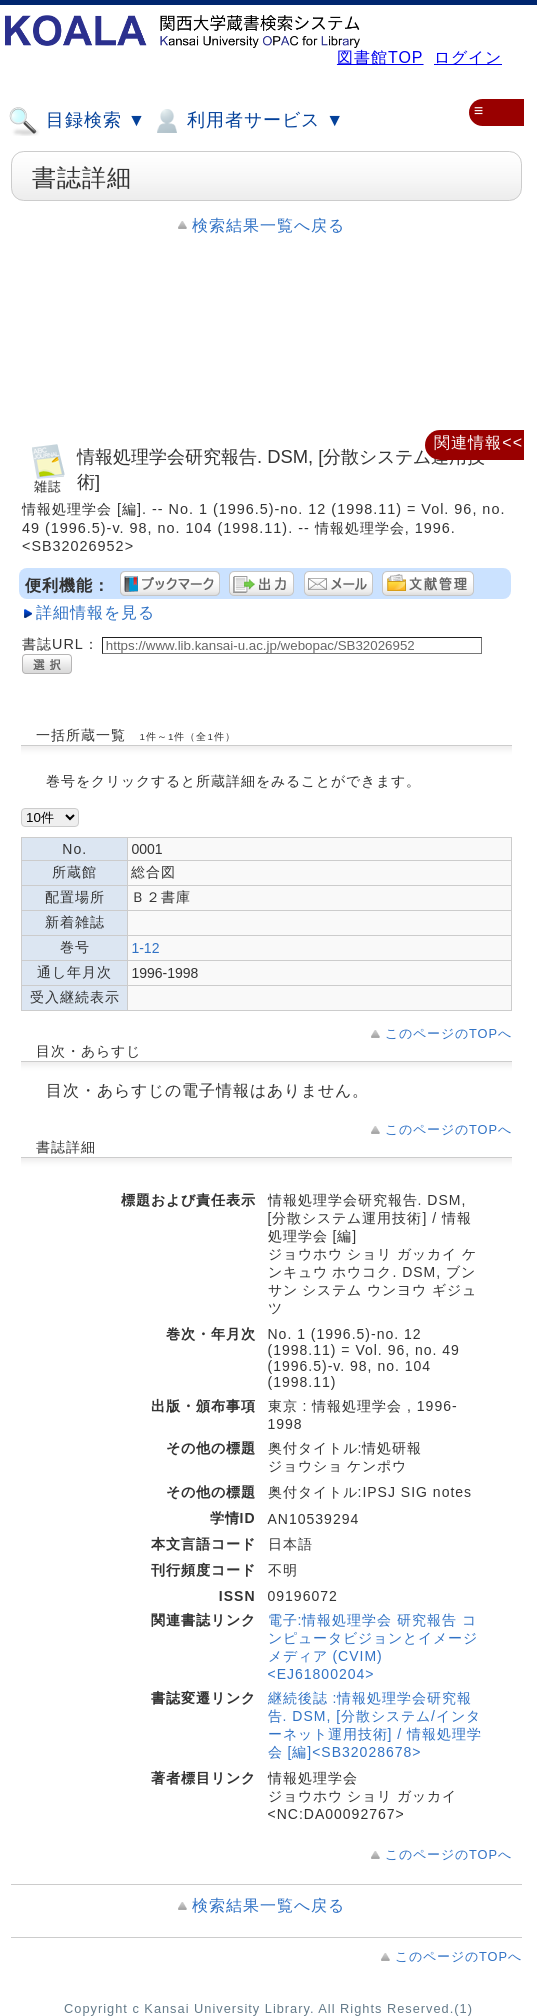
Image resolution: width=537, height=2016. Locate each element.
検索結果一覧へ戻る (268, 225)
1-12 (145, 948)
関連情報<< (478, 442)
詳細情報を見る (95, 612)
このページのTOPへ (448, 1033)
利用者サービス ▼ (247, 121)
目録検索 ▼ (77, 121)
